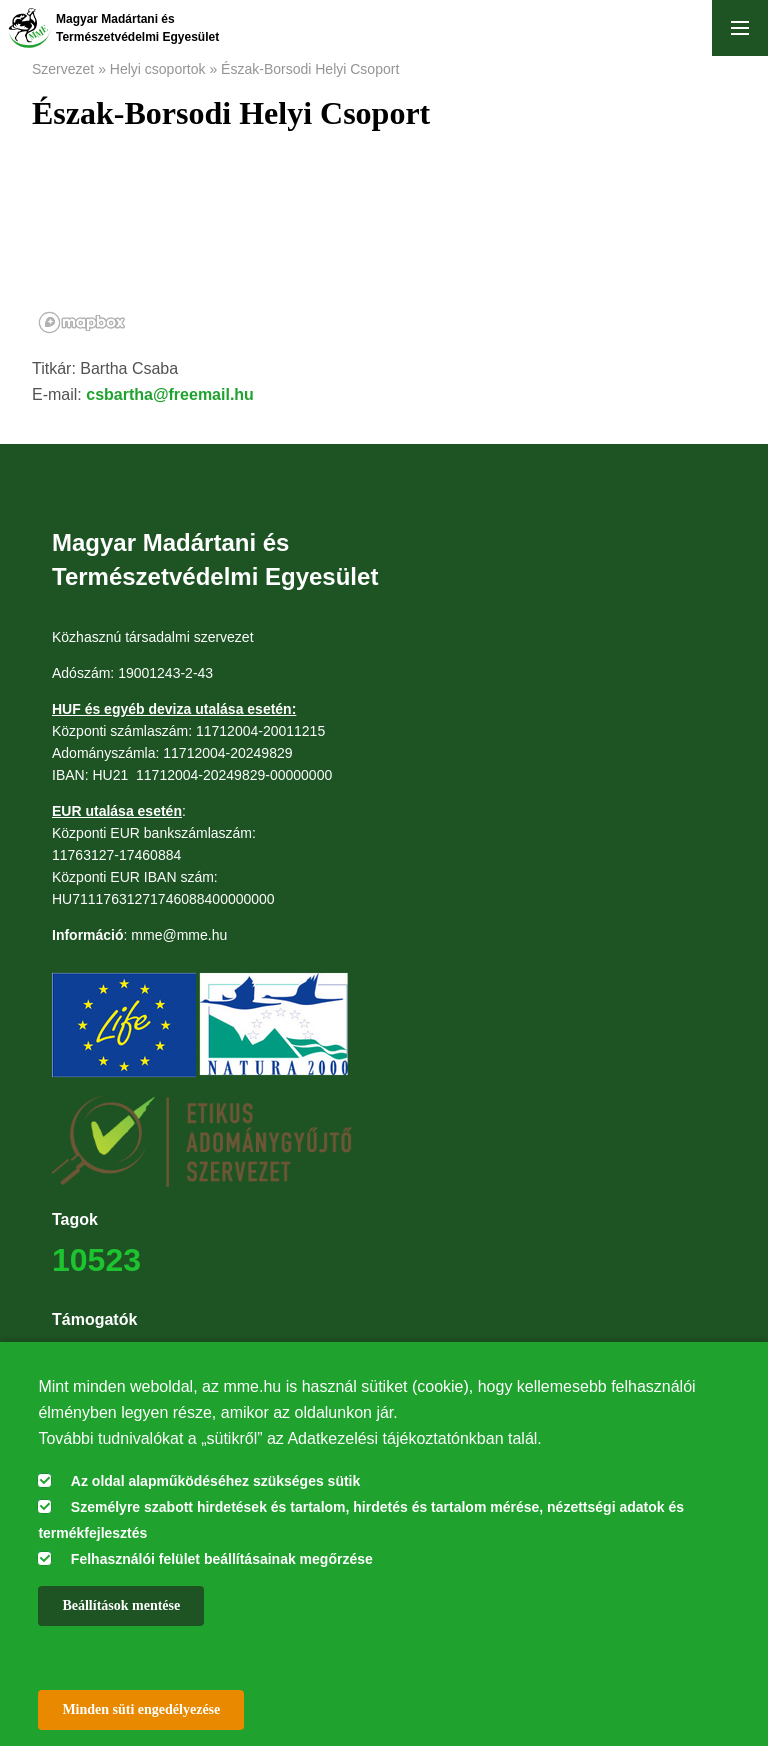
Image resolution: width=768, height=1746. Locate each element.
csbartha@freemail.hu (170, 394)
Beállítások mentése (121, 1605)
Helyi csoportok (158, 69)
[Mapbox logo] (82, 322)
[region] (384, 254)
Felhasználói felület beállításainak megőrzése (222, 1559)
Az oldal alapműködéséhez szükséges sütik (215, 1481)
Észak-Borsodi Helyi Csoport (310, 69)
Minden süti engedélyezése (141, 1709)
